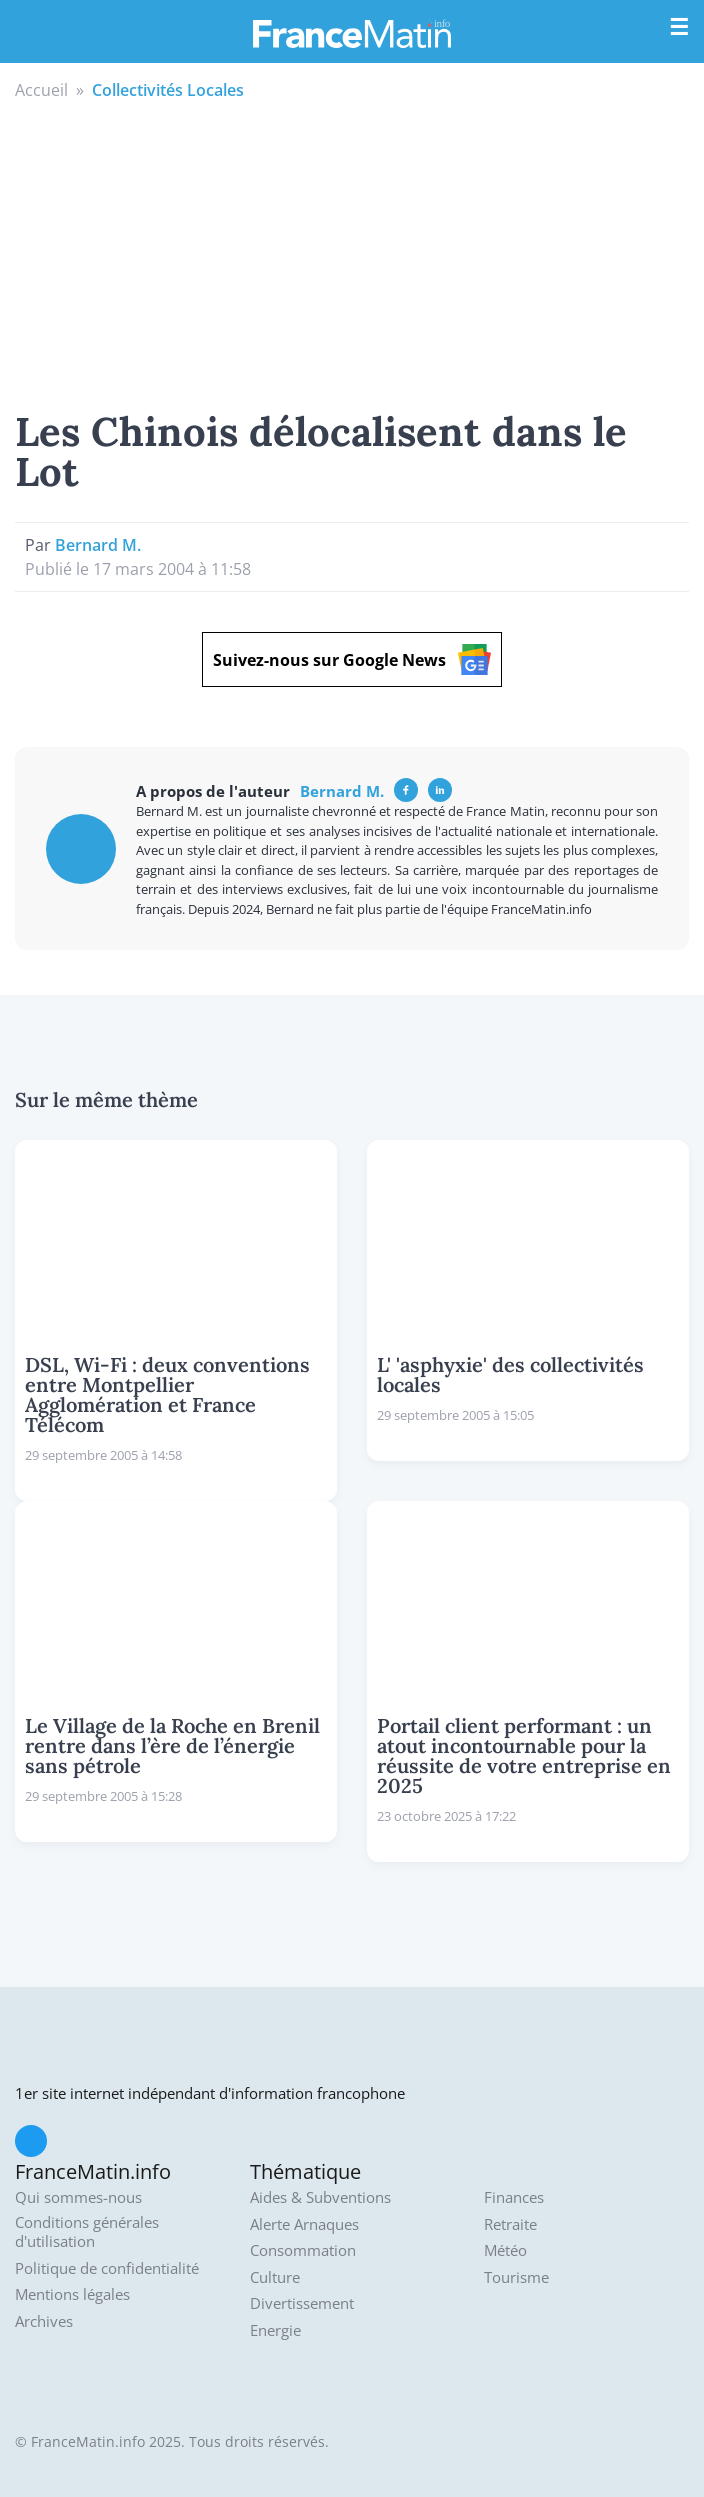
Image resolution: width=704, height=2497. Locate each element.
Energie (275, 2330)
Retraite (510, 2224)
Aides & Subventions (320, 2197)
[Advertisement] (352, 252)
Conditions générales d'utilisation (87, 2232)
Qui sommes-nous (78, 2197)
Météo (505, 2250)
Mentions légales (72, 2294)
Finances (514, 2197)
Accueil (41, 90)
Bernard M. (98, 545)
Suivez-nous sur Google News (352, 659)
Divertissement (302, 2303)
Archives (44, 2321)
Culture (275, 2277)
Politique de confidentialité (107, 2268)
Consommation (303, 2250)
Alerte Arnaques (304, 2224)
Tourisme (516, 2277)
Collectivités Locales (168, 90)
